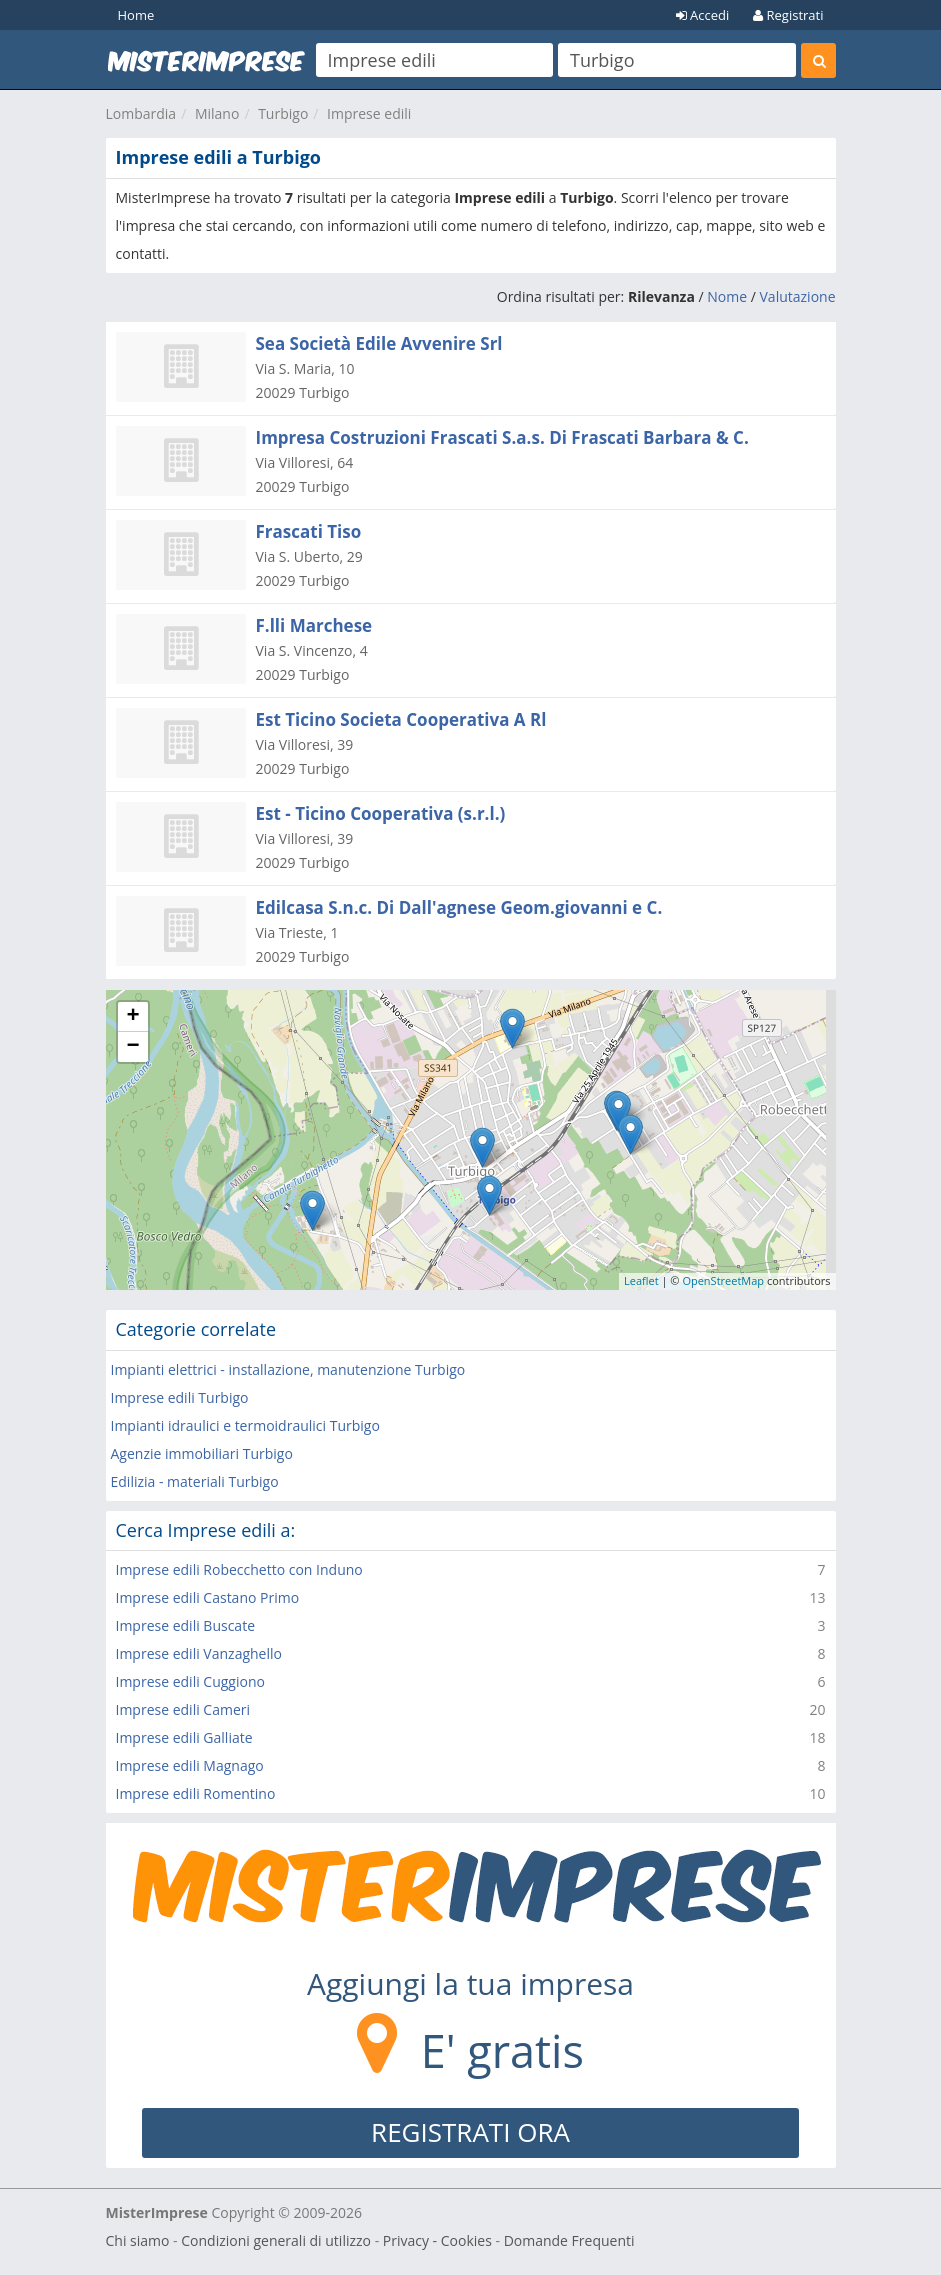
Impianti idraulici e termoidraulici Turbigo (245, 1425)
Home (136, 15)
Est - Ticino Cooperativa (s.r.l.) (381, 813)
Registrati (788, 15)
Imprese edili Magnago (190, 1765)
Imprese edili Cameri (183, 1709)
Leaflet (641, 1280)
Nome (727, 296)
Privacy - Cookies (437, 2240)
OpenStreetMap (723, 1280)
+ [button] (132, 1017)
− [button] (132, 1047)
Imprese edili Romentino (196, 1793)
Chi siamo (138, 2240)
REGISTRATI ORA (470, 2132)
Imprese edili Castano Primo (208, 1597)
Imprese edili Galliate (184, 1737)
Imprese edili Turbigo (180, 1397)
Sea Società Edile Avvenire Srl (379, 343)
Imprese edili (369, 113)
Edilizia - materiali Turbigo (195, 1481)
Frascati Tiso (309, 531)
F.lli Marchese (314, 625)
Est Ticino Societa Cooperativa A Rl (401, 719)
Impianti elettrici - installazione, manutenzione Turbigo (288, 1369)
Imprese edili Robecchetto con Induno (239, 1569)
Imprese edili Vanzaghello (199, 1653)
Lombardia (141, 113)
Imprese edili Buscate (186, 1625)
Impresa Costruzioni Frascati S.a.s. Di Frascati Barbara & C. (502, 437)
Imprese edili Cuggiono (190, 1681)
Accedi (703, 15)
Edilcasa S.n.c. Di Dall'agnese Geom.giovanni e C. (459, 907)
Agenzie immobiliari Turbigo (202, 1453)
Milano (217, 113)
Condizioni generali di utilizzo (276, 2240)
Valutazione (798, 296)
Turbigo (283, 113)
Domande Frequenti (569, 2240)
